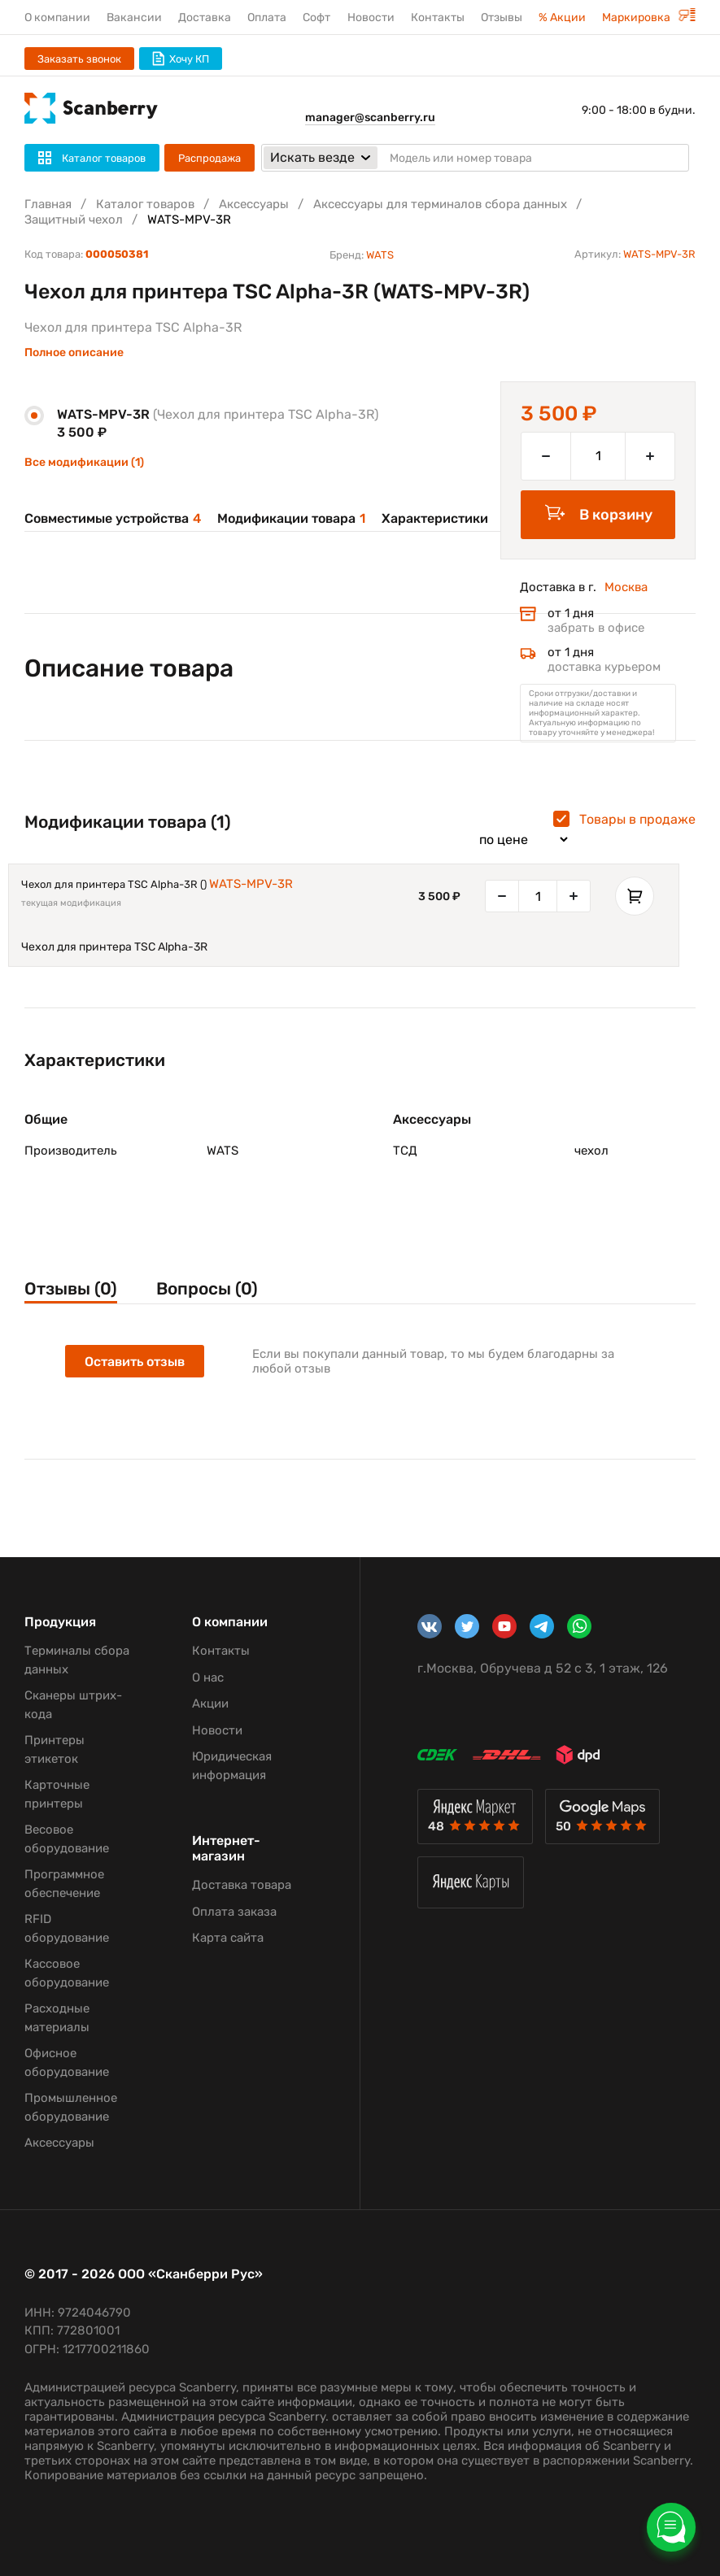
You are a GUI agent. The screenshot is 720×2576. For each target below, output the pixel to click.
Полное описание (74, 352)
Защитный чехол (73, 219)
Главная (48, 204)
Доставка (204, 17)
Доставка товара (241, 1885)
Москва (626, 587)
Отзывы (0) (70, 1288)
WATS (380, 255)
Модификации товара (291, 518)
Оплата (266, 17)
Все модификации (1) (84, 462)
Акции (210, 1703)
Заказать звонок (79, 59)
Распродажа (209, 158)
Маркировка (649, 17)
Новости (371, 17)
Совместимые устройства (112, 518)
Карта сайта (228, 1937)
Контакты (438, 17)
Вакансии (134, 17)
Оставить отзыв (135, 1361)
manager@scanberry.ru (370, 117)
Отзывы (501, 17)
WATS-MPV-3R (251, 884)
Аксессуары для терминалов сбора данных (440, 204)
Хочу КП (180, 58)
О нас (208, 1677)
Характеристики (435, 518)
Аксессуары (254, 204)
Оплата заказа (234, 1911)
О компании (57, 17)
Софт (316, 17)
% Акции (562, 17)
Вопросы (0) (207, 1288)
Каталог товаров (145, 204)
